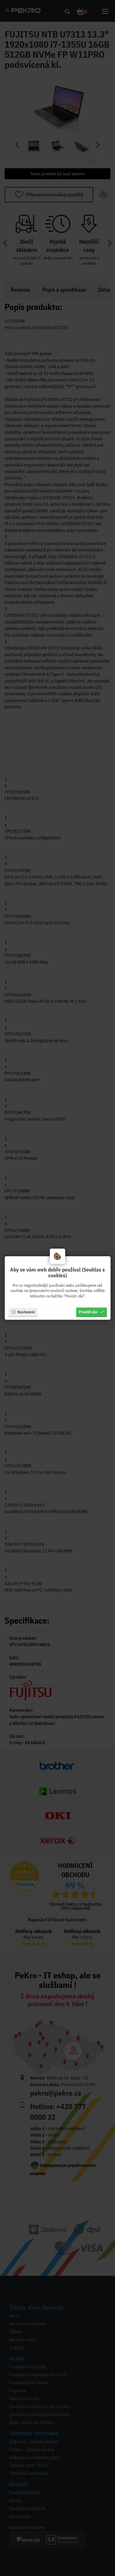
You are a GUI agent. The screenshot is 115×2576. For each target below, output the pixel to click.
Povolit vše (91, 1312)
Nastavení (23, 1312)
